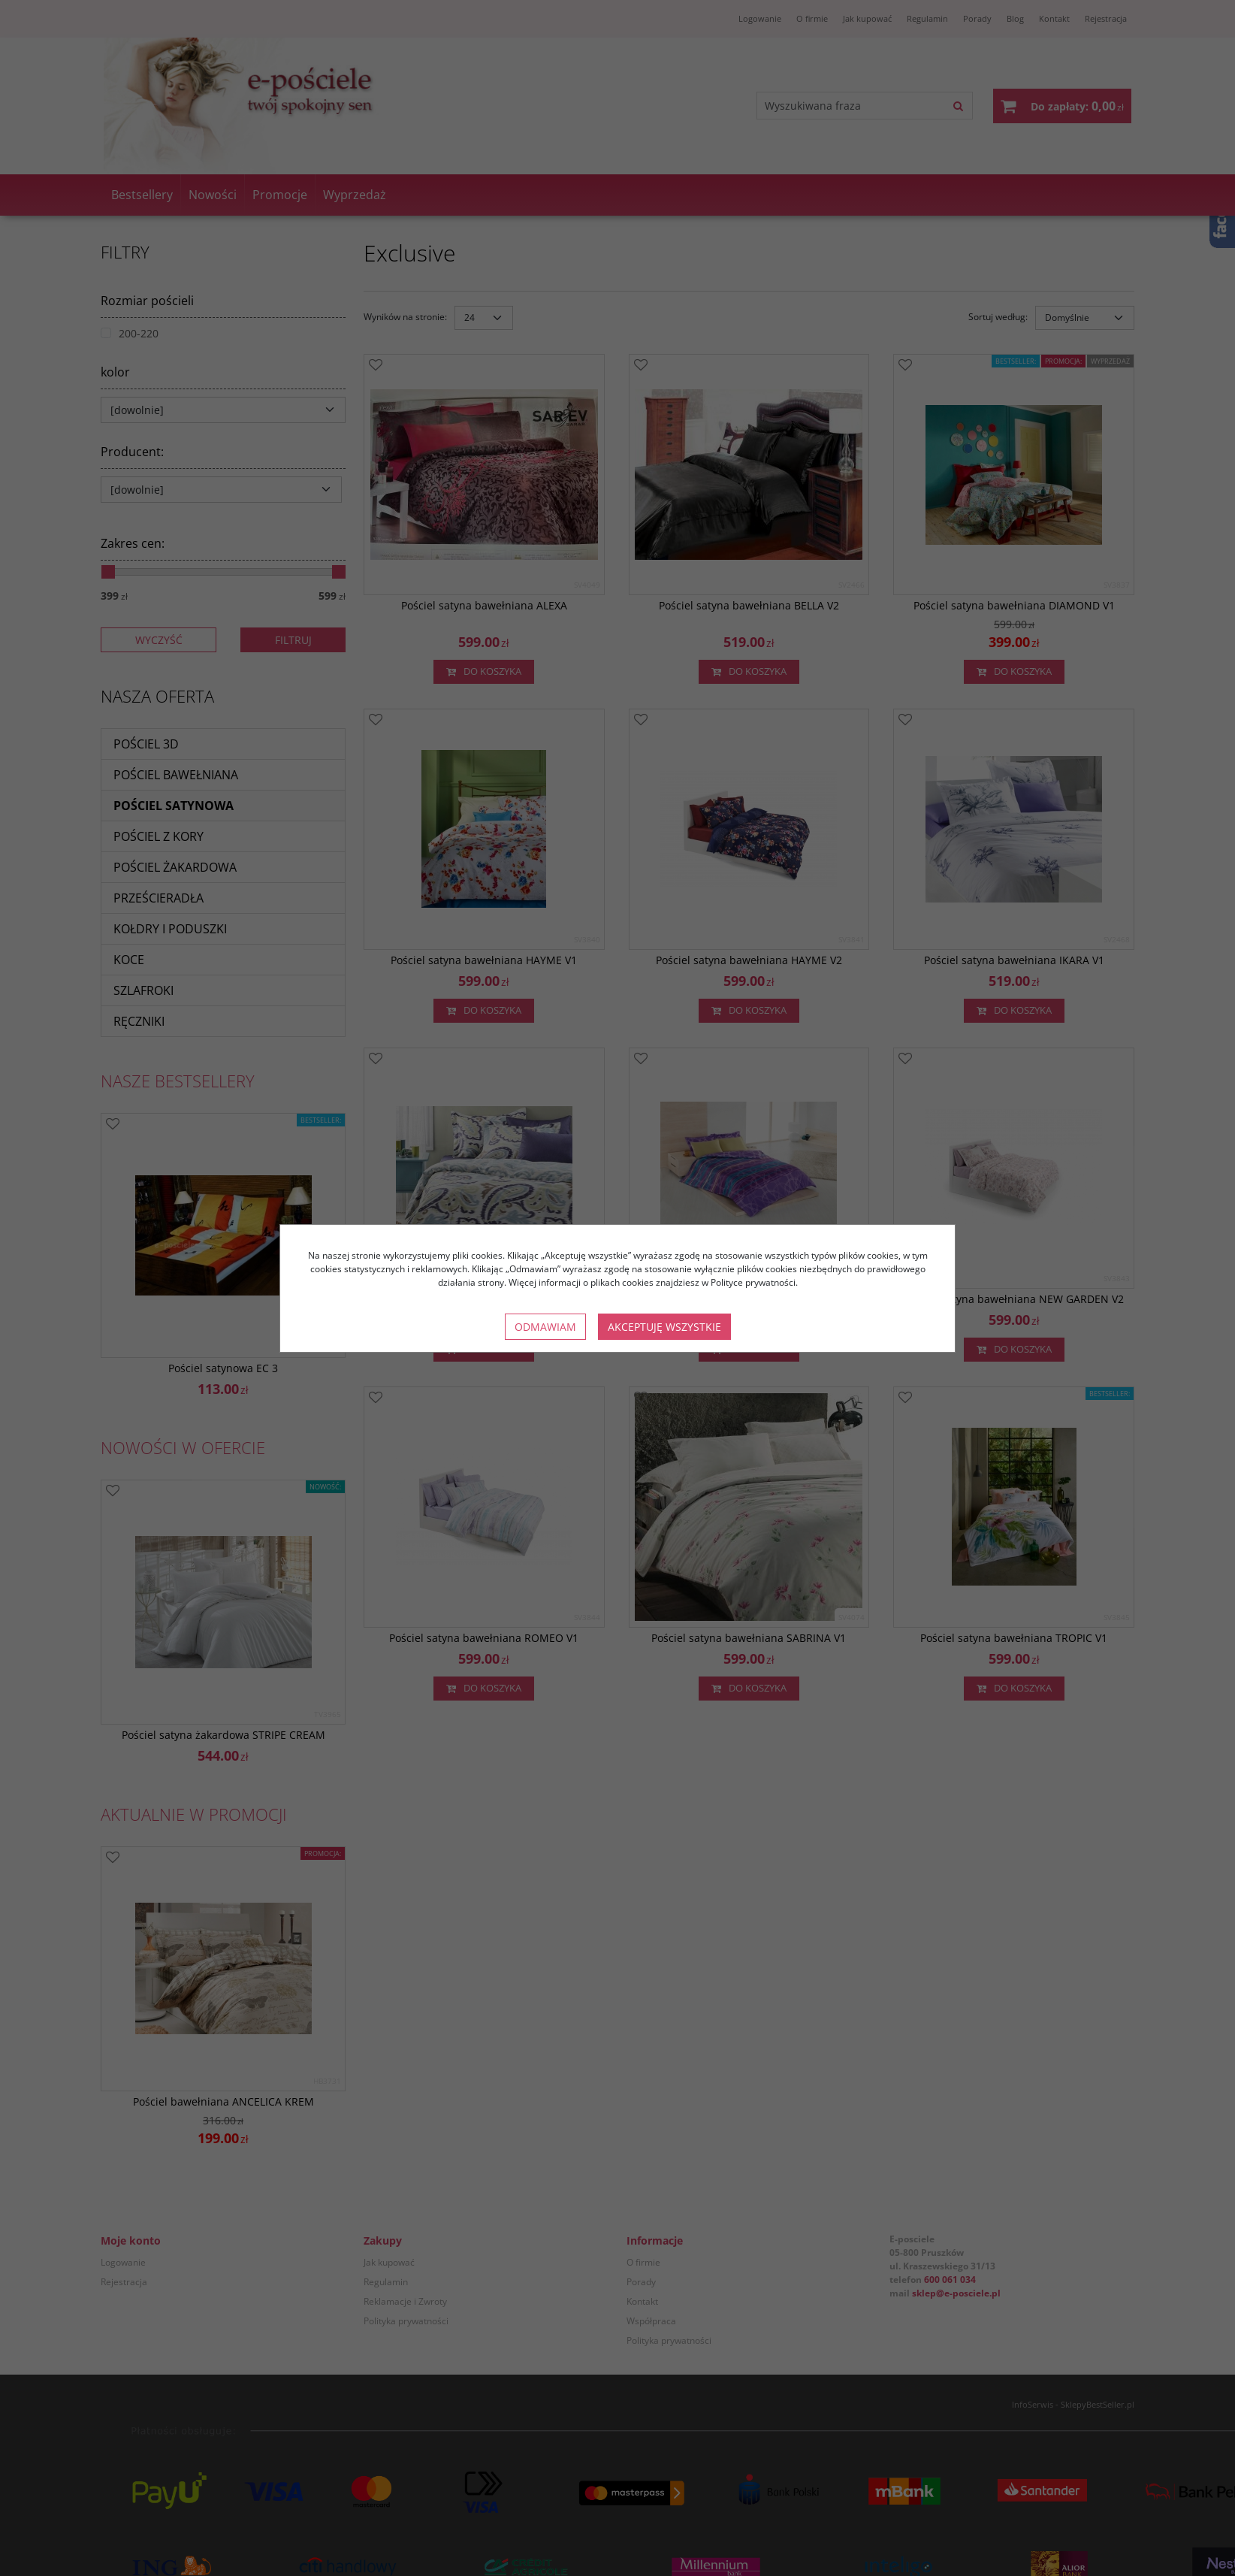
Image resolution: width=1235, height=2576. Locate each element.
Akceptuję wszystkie (664, 1327)
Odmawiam (545, 1327)
